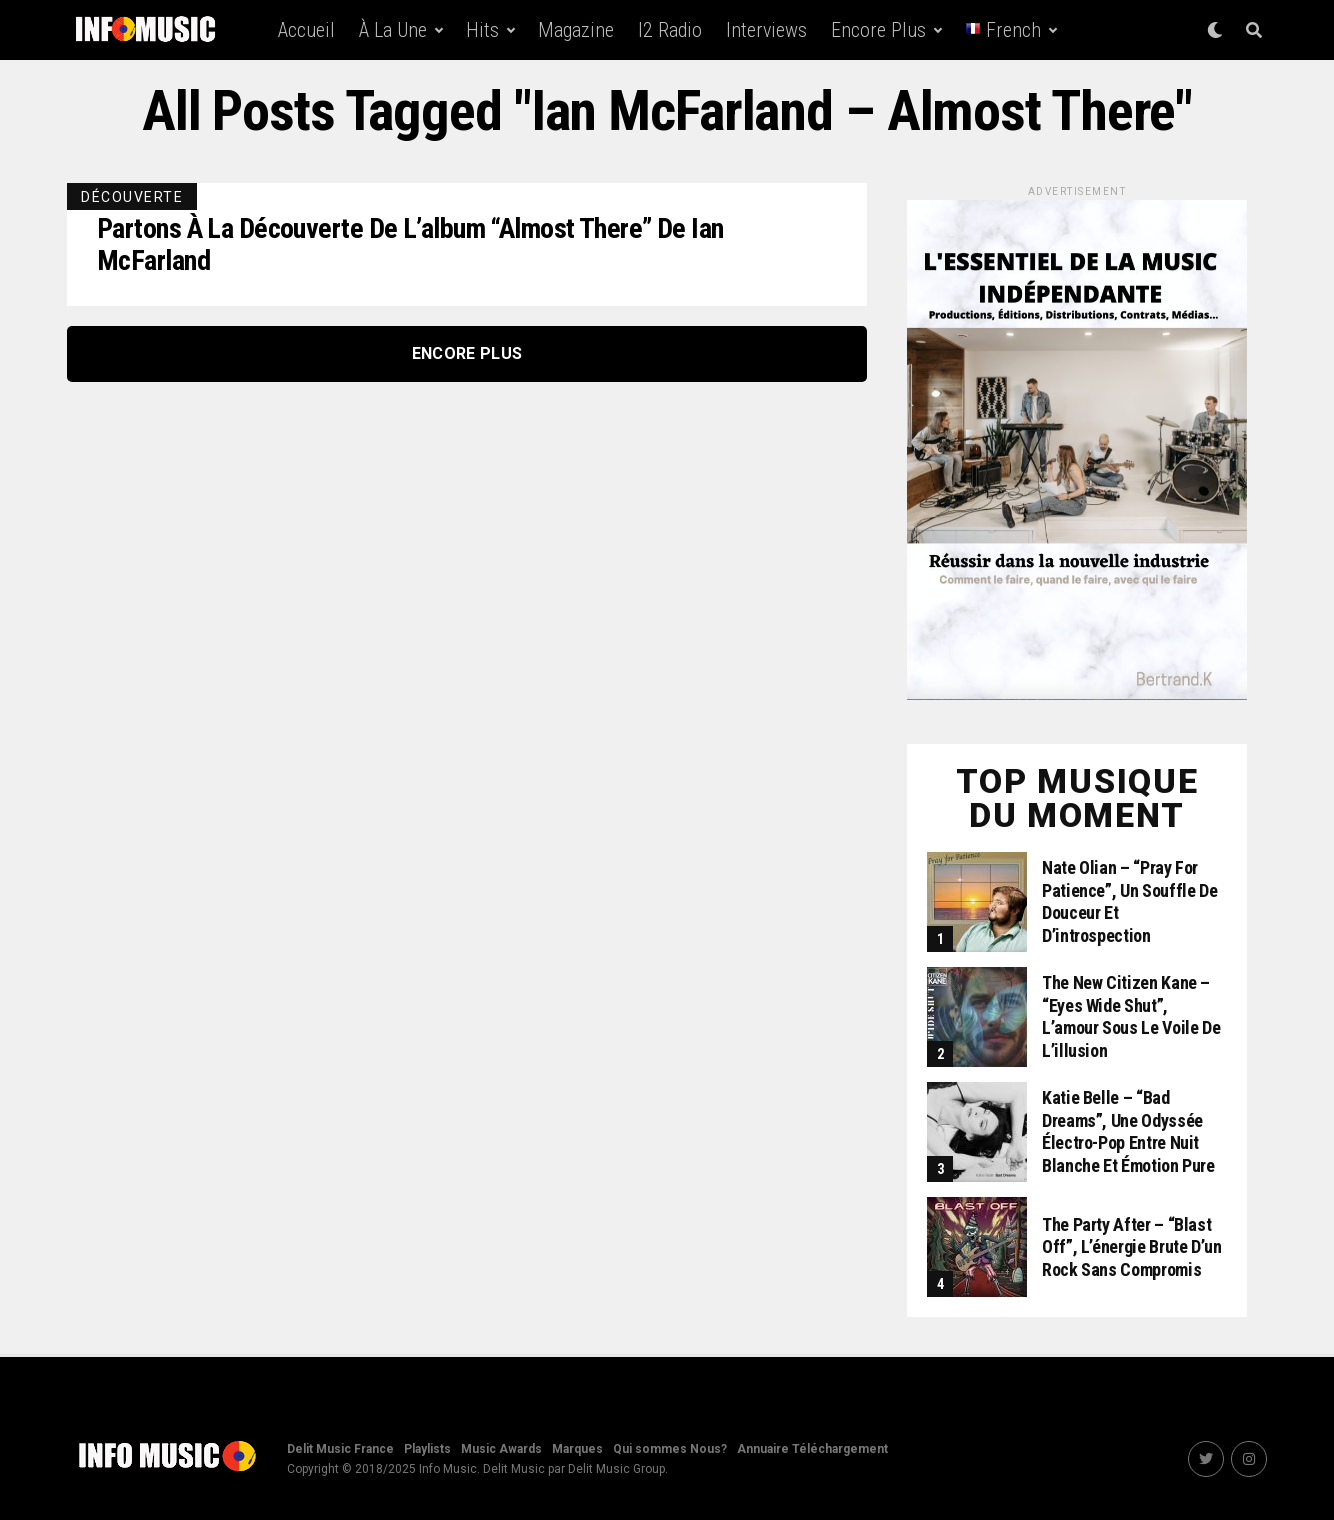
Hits (482, 30)
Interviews (766, 30)
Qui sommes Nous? (670, 1449)
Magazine (576, 30)
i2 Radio (670, 30)
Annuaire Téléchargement (812, 1449)
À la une (393, 30)
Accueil (306, 30)
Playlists (427, 1449)
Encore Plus (878, 30)
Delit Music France (340, 1449)
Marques (577, 1449)
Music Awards (501, 1449)
